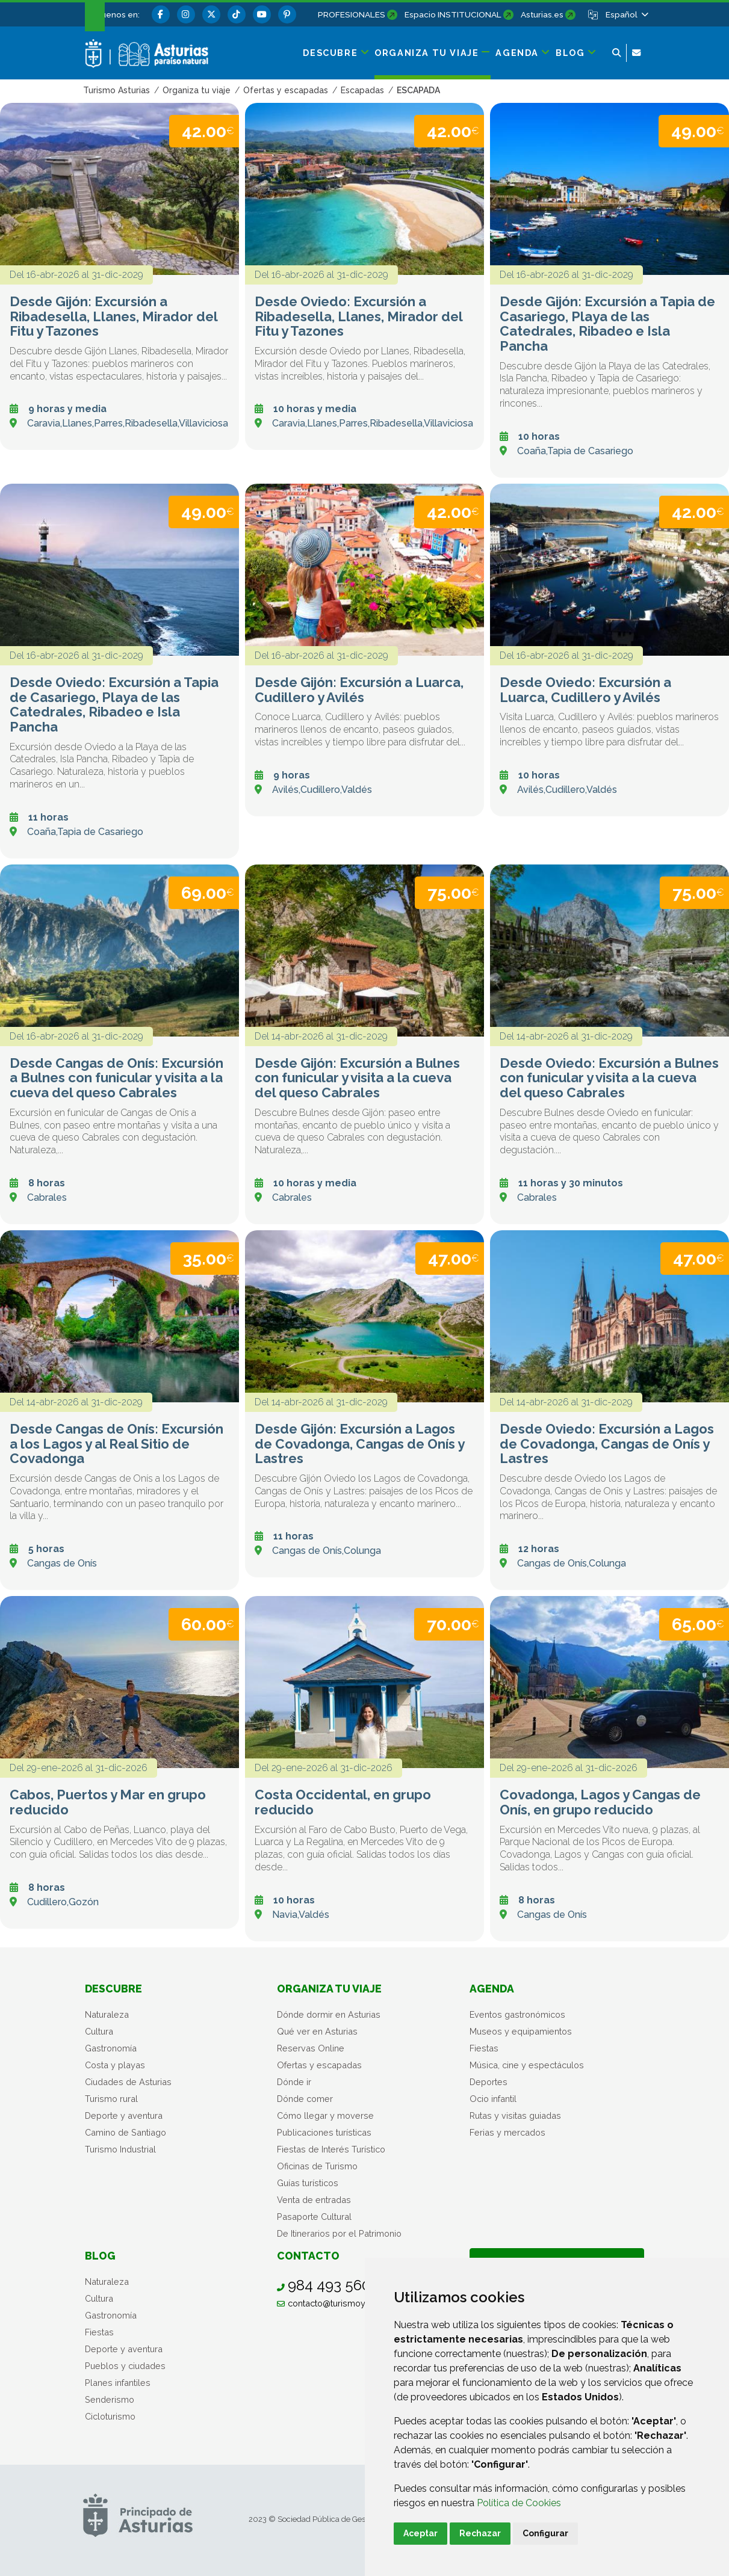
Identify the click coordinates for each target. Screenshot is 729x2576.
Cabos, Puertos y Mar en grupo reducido (108, 1802)
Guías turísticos (307, 2183)
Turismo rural (111, 2099)
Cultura (99, 2031)
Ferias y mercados (507, 2132)
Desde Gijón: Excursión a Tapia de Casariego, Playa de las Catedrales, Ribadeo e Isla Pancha (607, 324)
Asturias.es (542, 14)
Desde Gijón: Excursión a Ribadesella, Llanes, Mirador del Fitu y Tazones (113, 316)
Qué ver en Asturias (317, 2031)
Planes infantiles (117, 2382)
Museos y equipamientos (521, 2031)
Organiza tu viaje (329, 1988)
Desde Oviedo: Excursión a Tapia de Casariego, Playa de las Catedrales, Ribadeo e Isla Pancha (114, 705)
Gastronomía (111, 2048)
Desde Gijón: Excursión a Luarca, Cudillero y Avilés (359, 689)
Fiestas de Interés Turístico (331, 2149)
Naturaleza (107, 2014)
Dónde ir (294, 2082)
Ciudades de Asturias (128, 2082)
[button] (626, 14)
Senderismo (109, 2399)
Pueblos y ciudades (125, 2366)
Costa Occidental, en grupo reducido (343, 1802)
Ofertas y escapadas (319, 2065)
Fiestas (484, 2048)
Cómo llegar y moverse (325, 2115)
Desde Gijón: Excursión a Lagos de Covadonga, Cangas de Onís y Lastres (359, 1444)
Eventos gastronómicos (517, 2014)
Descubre (113, 1988)
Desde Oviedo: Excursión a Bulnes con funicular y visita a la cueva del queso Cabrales (609, 1078)
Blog (100, 2255)
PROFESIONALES (351, 14)
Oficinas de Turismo (317, 2166)
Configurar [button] (545, 2533)
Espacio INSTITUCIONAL (453, 14)
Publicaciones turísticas (324, 2132)
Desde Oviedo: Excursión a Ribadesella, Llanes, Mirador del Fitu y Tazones (358, 316)
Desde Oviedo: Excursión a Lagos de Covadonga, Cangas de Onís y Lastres (607, 1444)
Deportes (488, 2082)
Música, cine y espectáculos (527, 2065)
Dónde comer (305, 2099)
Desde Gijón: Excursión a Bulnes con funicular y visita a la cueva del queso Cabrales (357, 1078)
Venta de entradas (314, 2200)
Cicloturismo (110, 2416)
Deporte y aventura (124, 2115)
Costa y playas (115, 2065)
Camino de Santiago (125, 2132)
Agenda (492, 1988)
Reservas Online (310, 2048)
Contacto (308, 2255)
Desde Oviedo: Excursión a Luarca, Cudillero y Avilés (585, 689)
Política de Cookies (519, 2503)
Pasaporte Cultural (314, 2216)
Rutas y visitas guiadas (515, 2115)
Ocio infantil (493, 2099)
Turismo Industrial (120, 2149)
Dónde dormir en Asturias (328, 2014)
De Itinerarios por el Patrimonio (339, 2233)
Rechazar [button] (480, 2533)
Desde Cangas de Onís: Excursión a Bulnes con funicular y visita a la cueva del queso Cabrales (116, 1078)
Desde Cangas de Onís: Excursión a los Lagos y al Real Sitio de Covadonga (116, 1444)
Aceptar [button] (420, 2533)
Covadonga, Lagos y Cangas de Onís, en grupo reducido (600, 1802)
